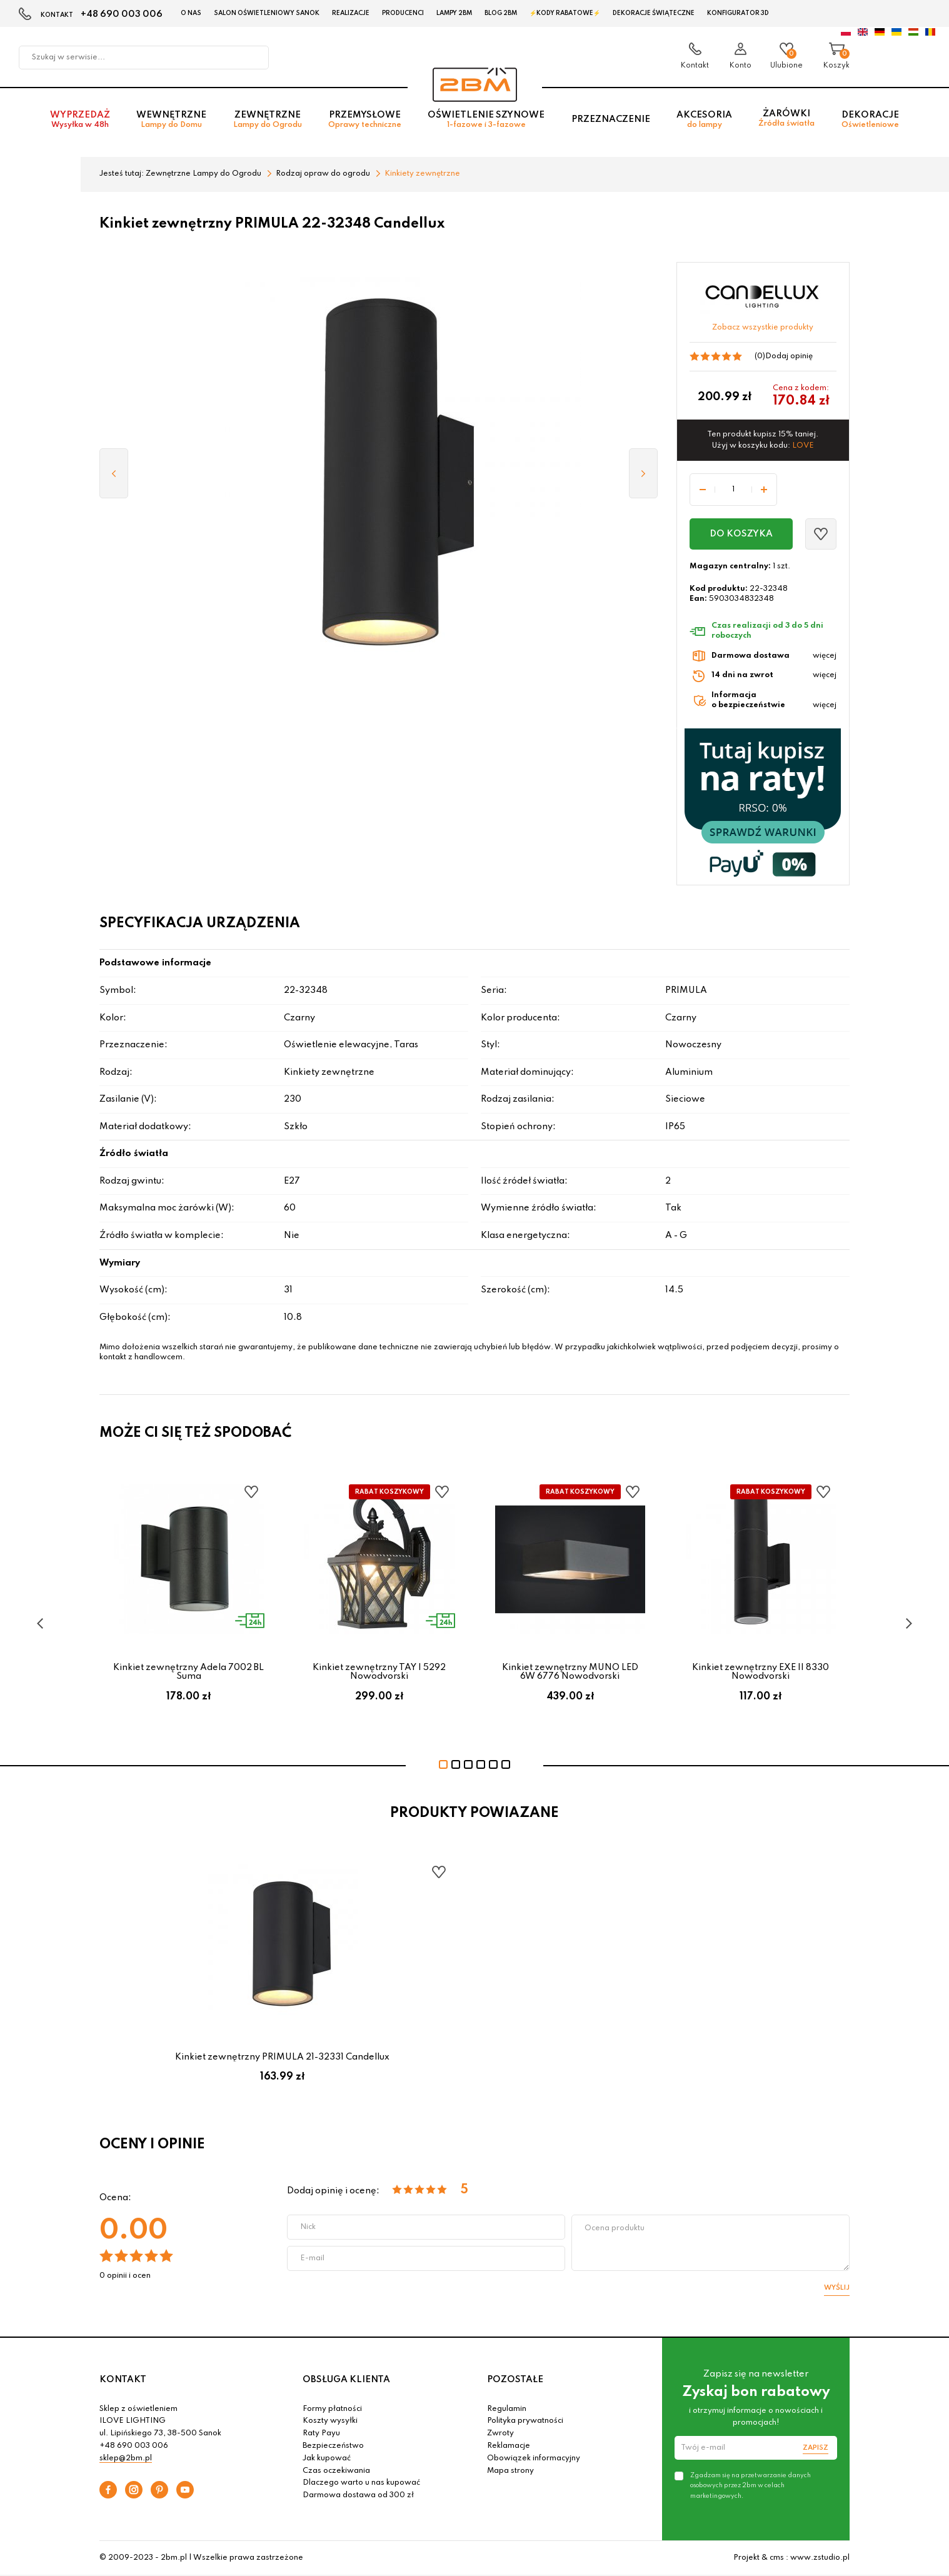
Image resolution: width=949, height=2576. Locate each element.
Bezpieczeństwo (333, 2446)
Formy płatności (332, 2409)
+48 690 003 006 (122, 14)
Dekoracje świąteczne (654, 13)
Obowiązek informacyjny (533, 2458)
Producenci (403, 13)
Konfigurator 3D (738, 13)
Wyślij (837, 2288)
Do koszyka (741, 534)
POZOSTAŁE (515, 2379)
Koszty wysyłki (330, 2421)
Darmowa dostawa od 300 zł (358, 2495)
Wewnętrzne (171, 120)
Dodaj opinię (789, 356)
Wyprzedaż (80, 120)
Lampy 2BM (454, 13)
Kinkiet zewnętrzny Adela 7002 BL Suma (188, 1672)
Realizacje (350, 13)
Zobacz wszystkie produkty (762, 327)
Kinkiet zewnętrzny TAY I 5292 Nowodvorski (379, 1672)
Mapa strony (510, 2471)
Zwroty (500, 2433)
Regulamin (506, 2409)
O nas (191, 13)
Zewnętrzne (267, 120)
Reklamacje (508, 2446)
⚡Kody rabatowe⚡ (565, 13)
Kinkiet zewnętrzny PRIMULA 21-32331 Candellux (282, 2057)
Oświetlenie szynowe (486, 120)
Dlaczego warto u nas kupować (361, 2483)
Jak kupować (327, 2458)
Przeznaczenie (610, 119)
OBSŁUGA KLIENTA (346, 2379)
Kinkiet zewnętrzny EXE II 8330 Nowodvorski (760, 1672)
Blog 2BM (501, 13)
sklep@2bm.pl (125, 2458)
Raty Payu (321, 2433)
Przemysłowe (364, 120)
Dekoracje (870, 120)
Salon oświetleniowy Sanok (266, 13)
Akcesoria (704, 120)
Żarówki (786, 118)
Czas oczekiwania (336, 2471)
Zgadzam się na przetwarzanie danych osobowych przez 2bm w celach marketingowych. (750, 2485)
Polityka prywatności (525, 2421)
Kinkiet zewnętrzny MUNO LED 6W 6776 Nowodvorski (570, 1672)
